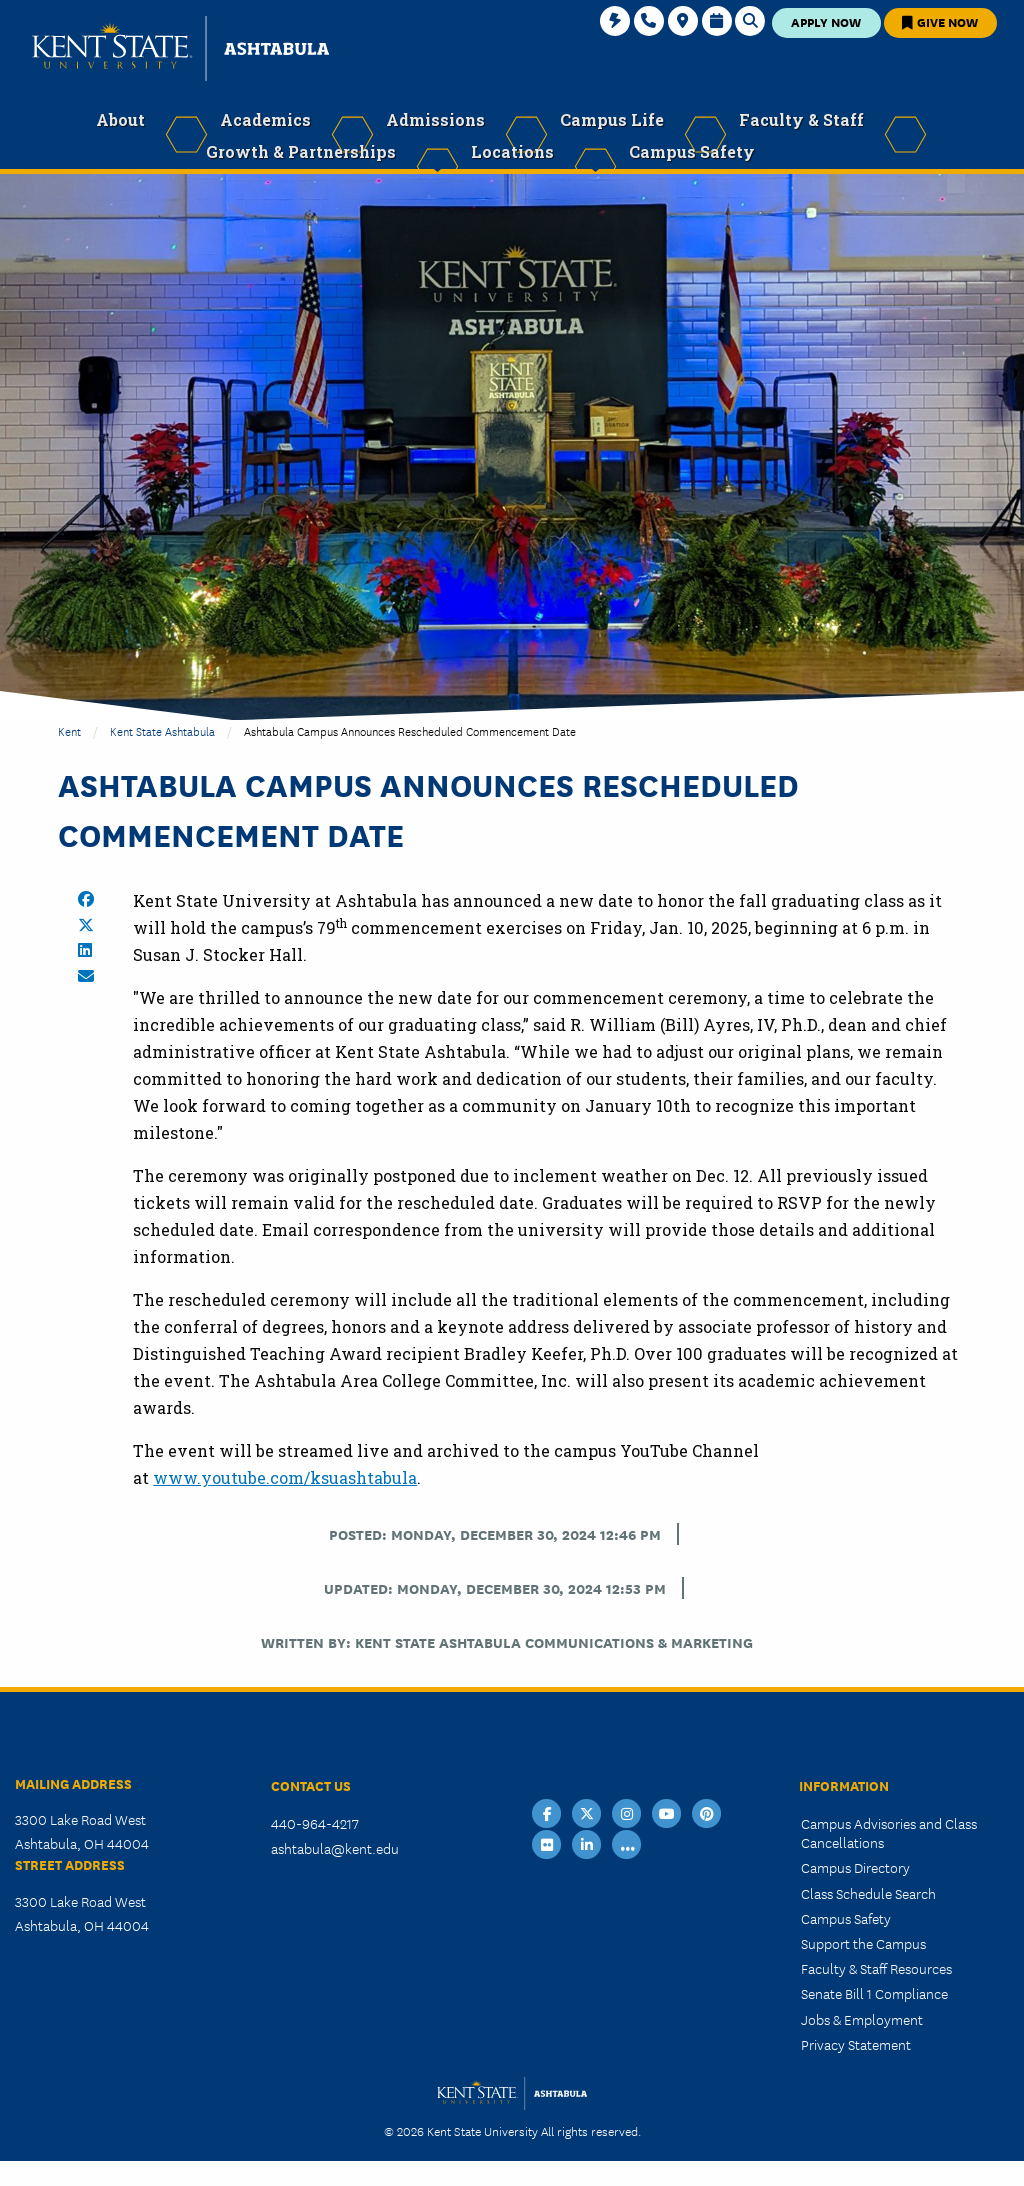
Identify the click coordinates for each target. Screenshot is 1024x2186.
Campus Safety (846, 1918)
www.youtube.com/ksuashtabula (285, 1477)
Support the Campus (863, 1943)
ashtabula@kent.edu (335, 1848)
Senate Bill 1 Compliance (874, 1993)
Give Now (940, 21)
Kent (69, 730)
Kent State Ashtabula (162, 730)
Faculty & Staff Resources (876, 1968)
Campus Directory (855, 1867)
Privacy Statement (856, 2044)
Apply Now (826, 21)
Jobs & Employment (862, 2019)
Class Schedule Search (868, 1893)
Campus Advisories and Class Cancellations (889, 1832)
